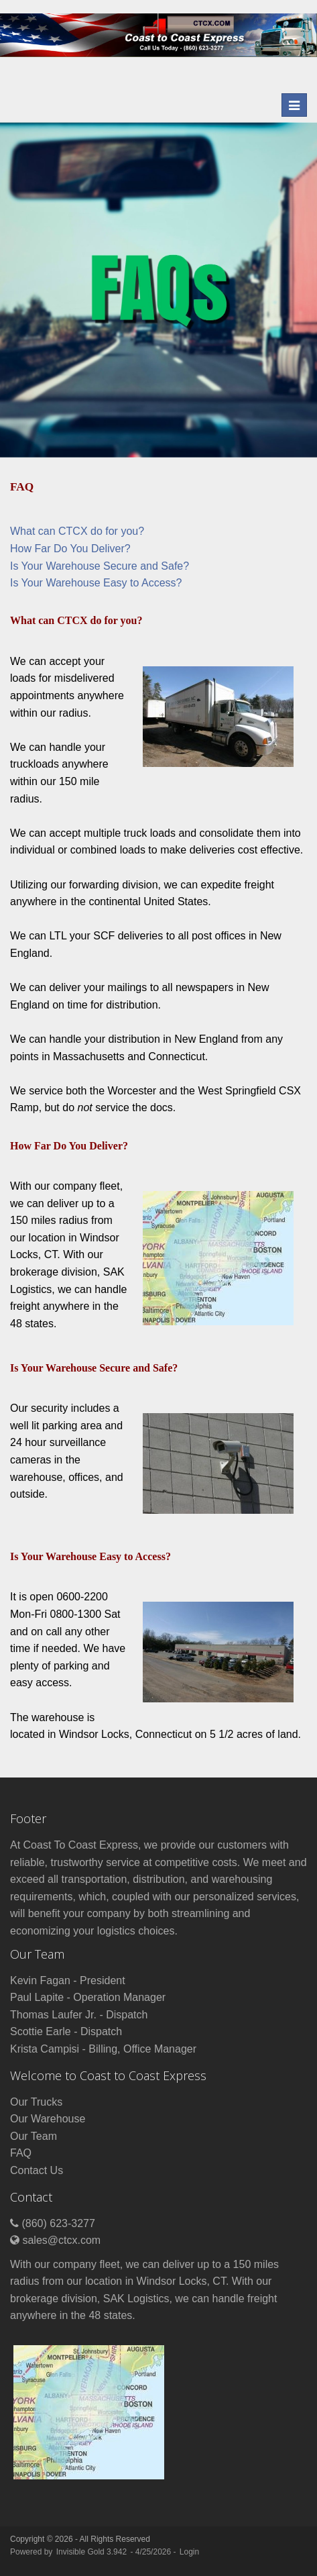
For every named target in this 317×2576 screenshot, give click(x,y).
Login (189, 2552)
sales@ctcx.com (61, 2240)
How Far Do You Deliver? (70, 548)
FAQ (20, 2153)
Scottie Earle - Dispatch (66, 2031)
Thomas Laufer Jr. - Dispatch (78, 2014)
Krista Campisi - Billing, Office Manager (103, 2049)
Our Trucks (36, 2102)
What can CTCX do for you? (77, 531)
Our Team (33, 2136)
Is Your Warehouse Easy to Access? (96, 582)
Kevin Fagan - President (67, 1980)
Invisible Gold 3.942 (92, 2552)
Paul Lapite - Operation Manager (88, 1997)
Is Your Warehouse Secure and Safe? (99, 566)
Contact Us (36, 2170)
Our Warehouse (47, 2118)
